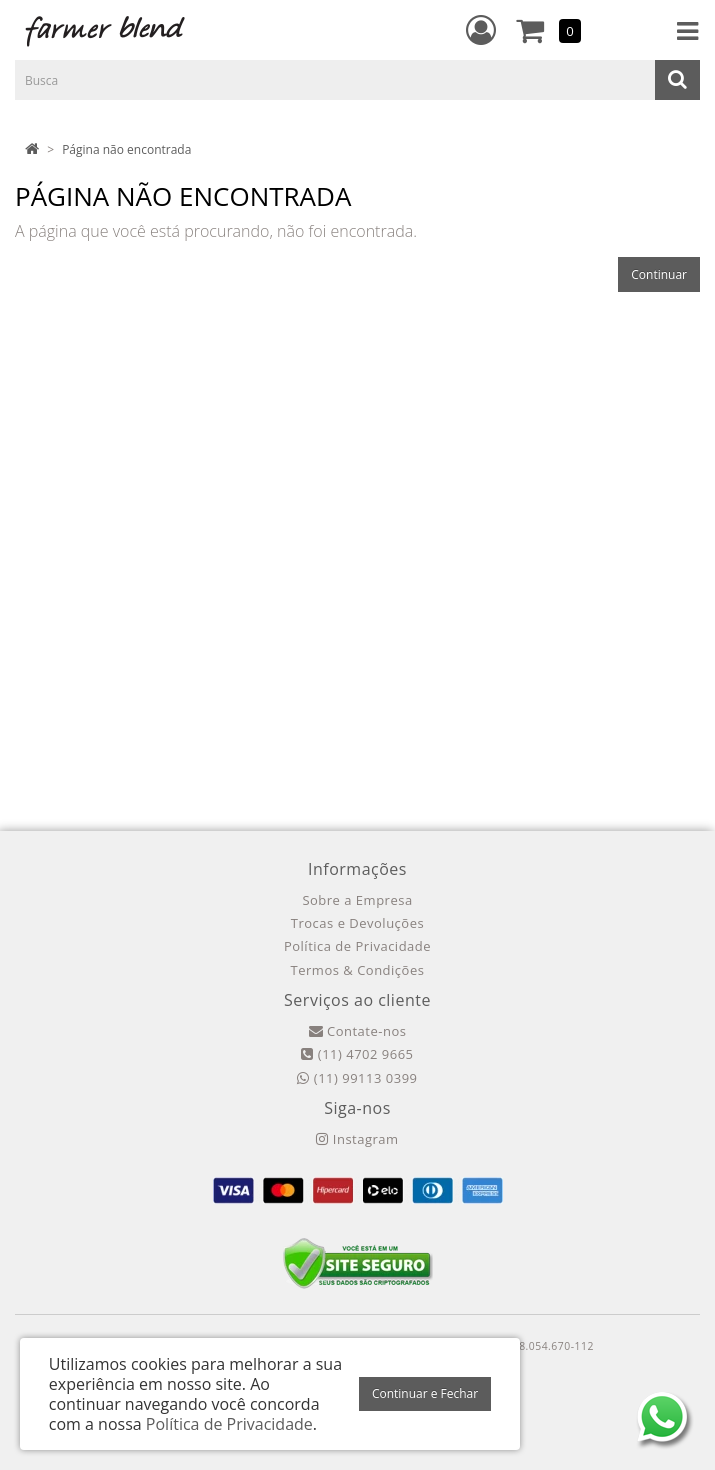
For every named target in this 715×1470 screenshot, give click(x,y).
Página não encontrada (126, 149)
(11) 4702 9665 (357, 1054)
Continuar (659, 274)
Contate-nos (358, 1031)
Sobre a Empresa (357, 900)
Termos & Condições (358, 970)
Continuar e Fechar (425, 1393)
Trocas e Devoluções (357, 923)
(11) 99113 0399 (357, 1078)
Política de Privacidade (357, 946)
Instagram (357, 1139)
